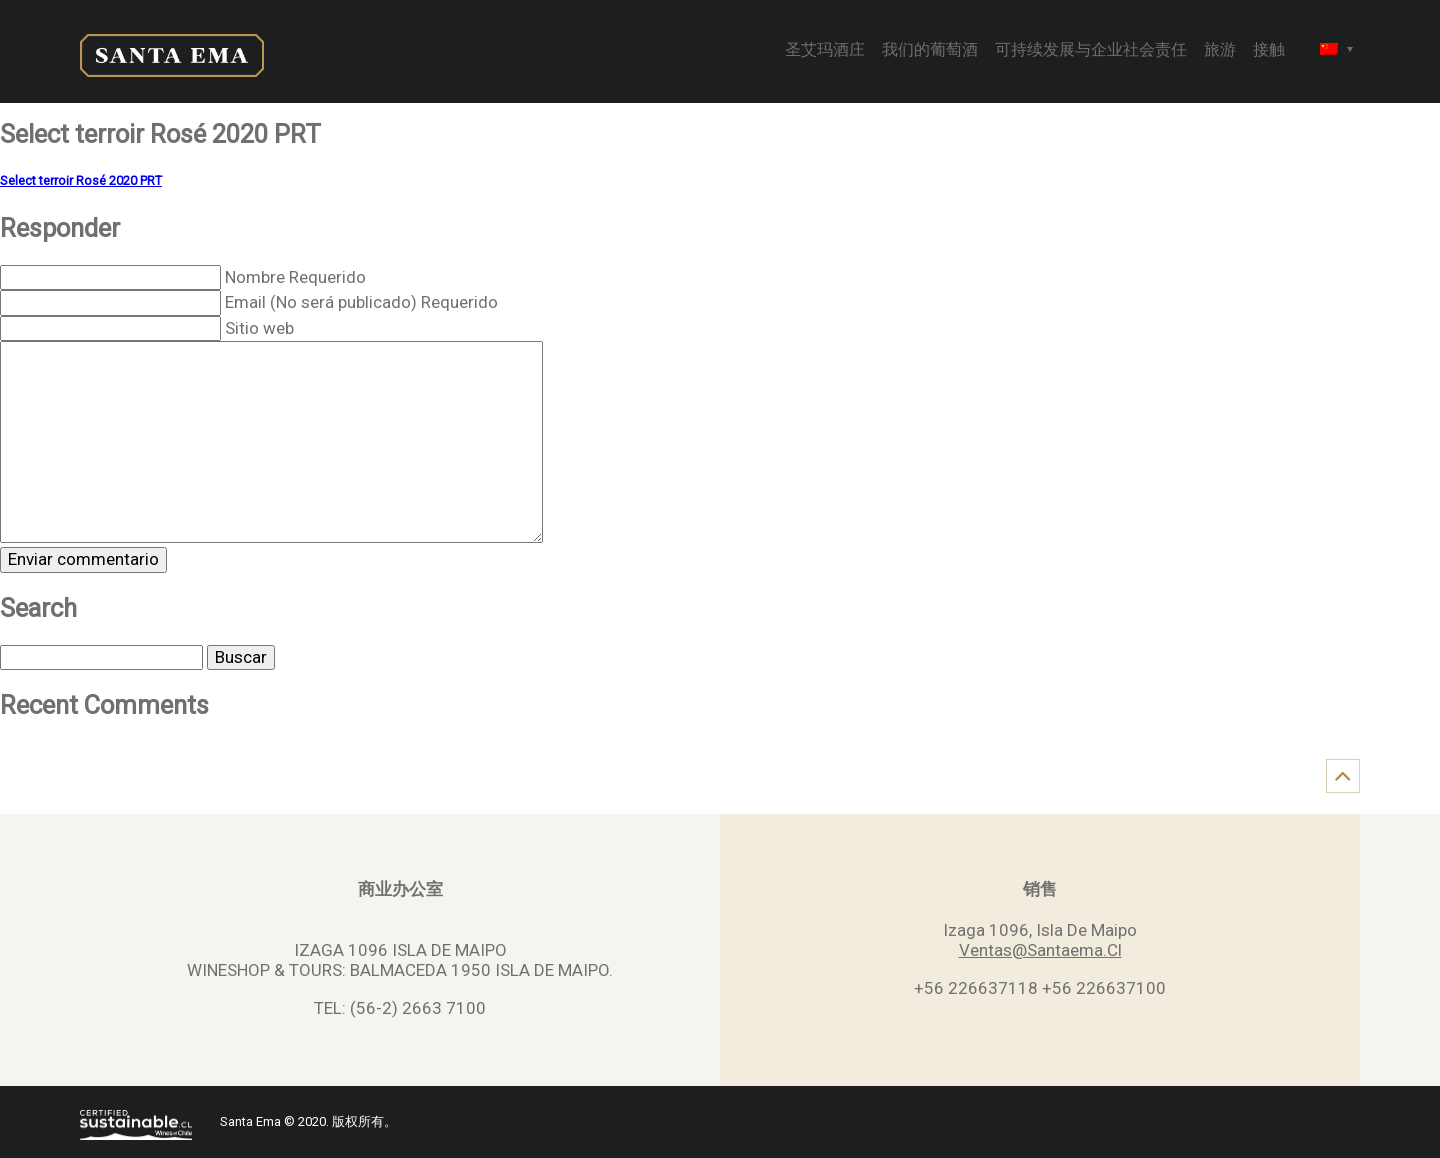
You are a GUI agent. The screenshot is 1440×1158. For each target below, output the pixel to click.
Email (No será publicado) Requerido (361, 302)
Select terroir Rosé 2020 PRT (81, 180)
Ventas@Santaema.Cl (1040, 950)
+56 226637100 (1104, 988)
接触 (1269, 51)
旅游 (1220, 51)
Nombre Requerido (295, 277)
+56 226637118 (976, 988)
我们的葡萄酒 (930, 51)
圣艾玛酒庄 (825, 51)
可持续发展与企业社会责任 (1091, 51)
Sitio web (259, 328)
